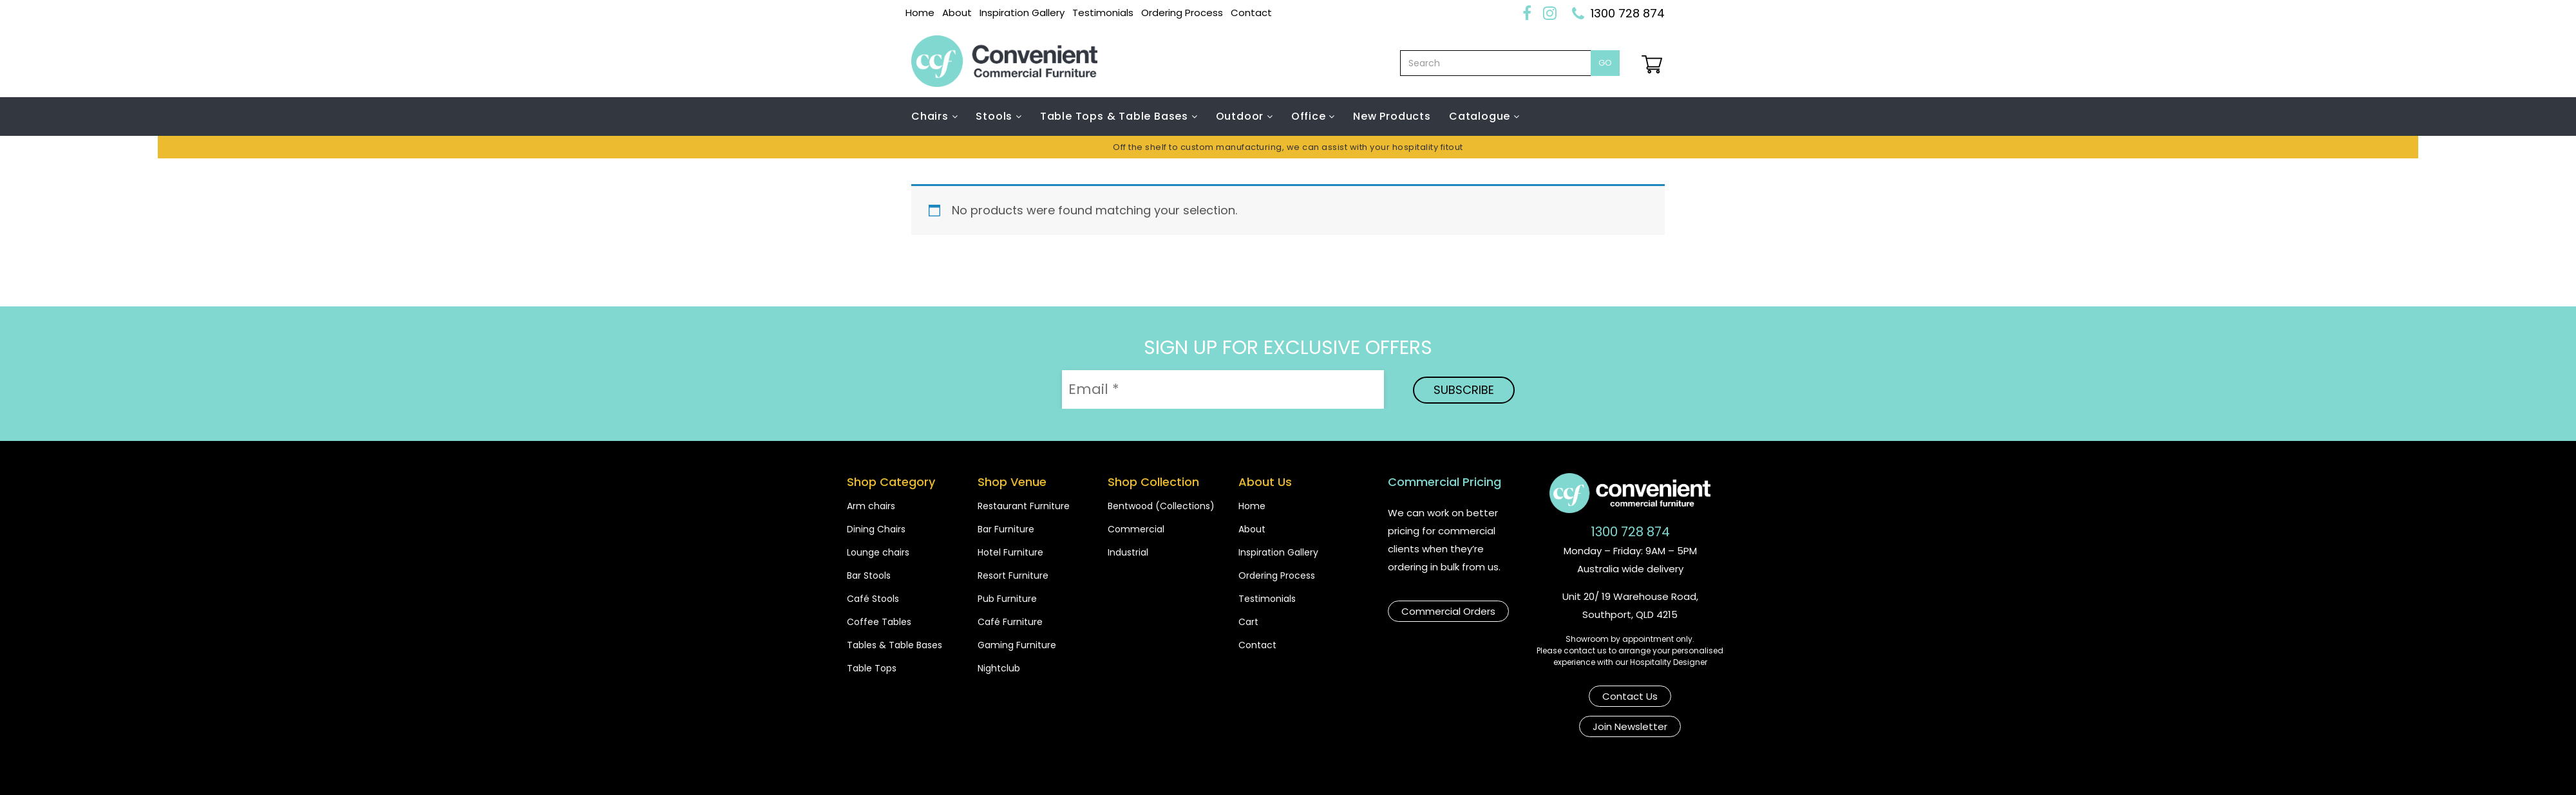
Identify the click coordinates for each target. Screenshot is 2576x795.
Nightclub (999, 668)
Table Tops (871, 668)
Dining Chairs (876, 529)
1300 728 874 (1628, 13)
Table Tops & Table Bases (1115, 116)
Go (1605, 63)
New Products (1392, 116)
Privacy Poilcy (1492, 770)
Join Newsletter (1674, 695)
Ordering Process (1182, 12)
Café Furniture (1010, 621)
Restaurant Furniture (1024, 506)
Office (1310, 116)
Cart (1248, 621)
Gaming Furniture (1017, 645)
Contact (1251, 12)
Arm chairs (871, 506)
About (957, 12)
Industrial (1128, 552)
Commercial (1136, 529)
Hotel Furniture (1010, 552)
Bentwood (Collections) (1161, 506)
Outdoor (1241, 116)
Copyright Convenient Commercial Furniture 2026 (1037, 770)
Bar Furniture (1006, 529)
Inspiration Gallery (1022, 12)
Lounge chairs (878, 552)
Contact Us (1576, 695)
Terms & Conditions (1378, 770)
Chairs (931, 116)
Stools (996, 116)
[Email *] (1223, 389)
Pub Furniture (1007, 598)
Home (919, 12)
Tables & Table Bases (894, 645)
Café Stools (873, 598)
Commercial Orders (1448, 610)
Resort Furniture (1013, 575)
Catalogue (1481, 116)
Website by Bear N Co (1611, 770)
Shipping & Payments (1246, 770)
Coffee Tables (879, 621)
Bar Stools (869, 575)
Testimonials (1102, 12)
